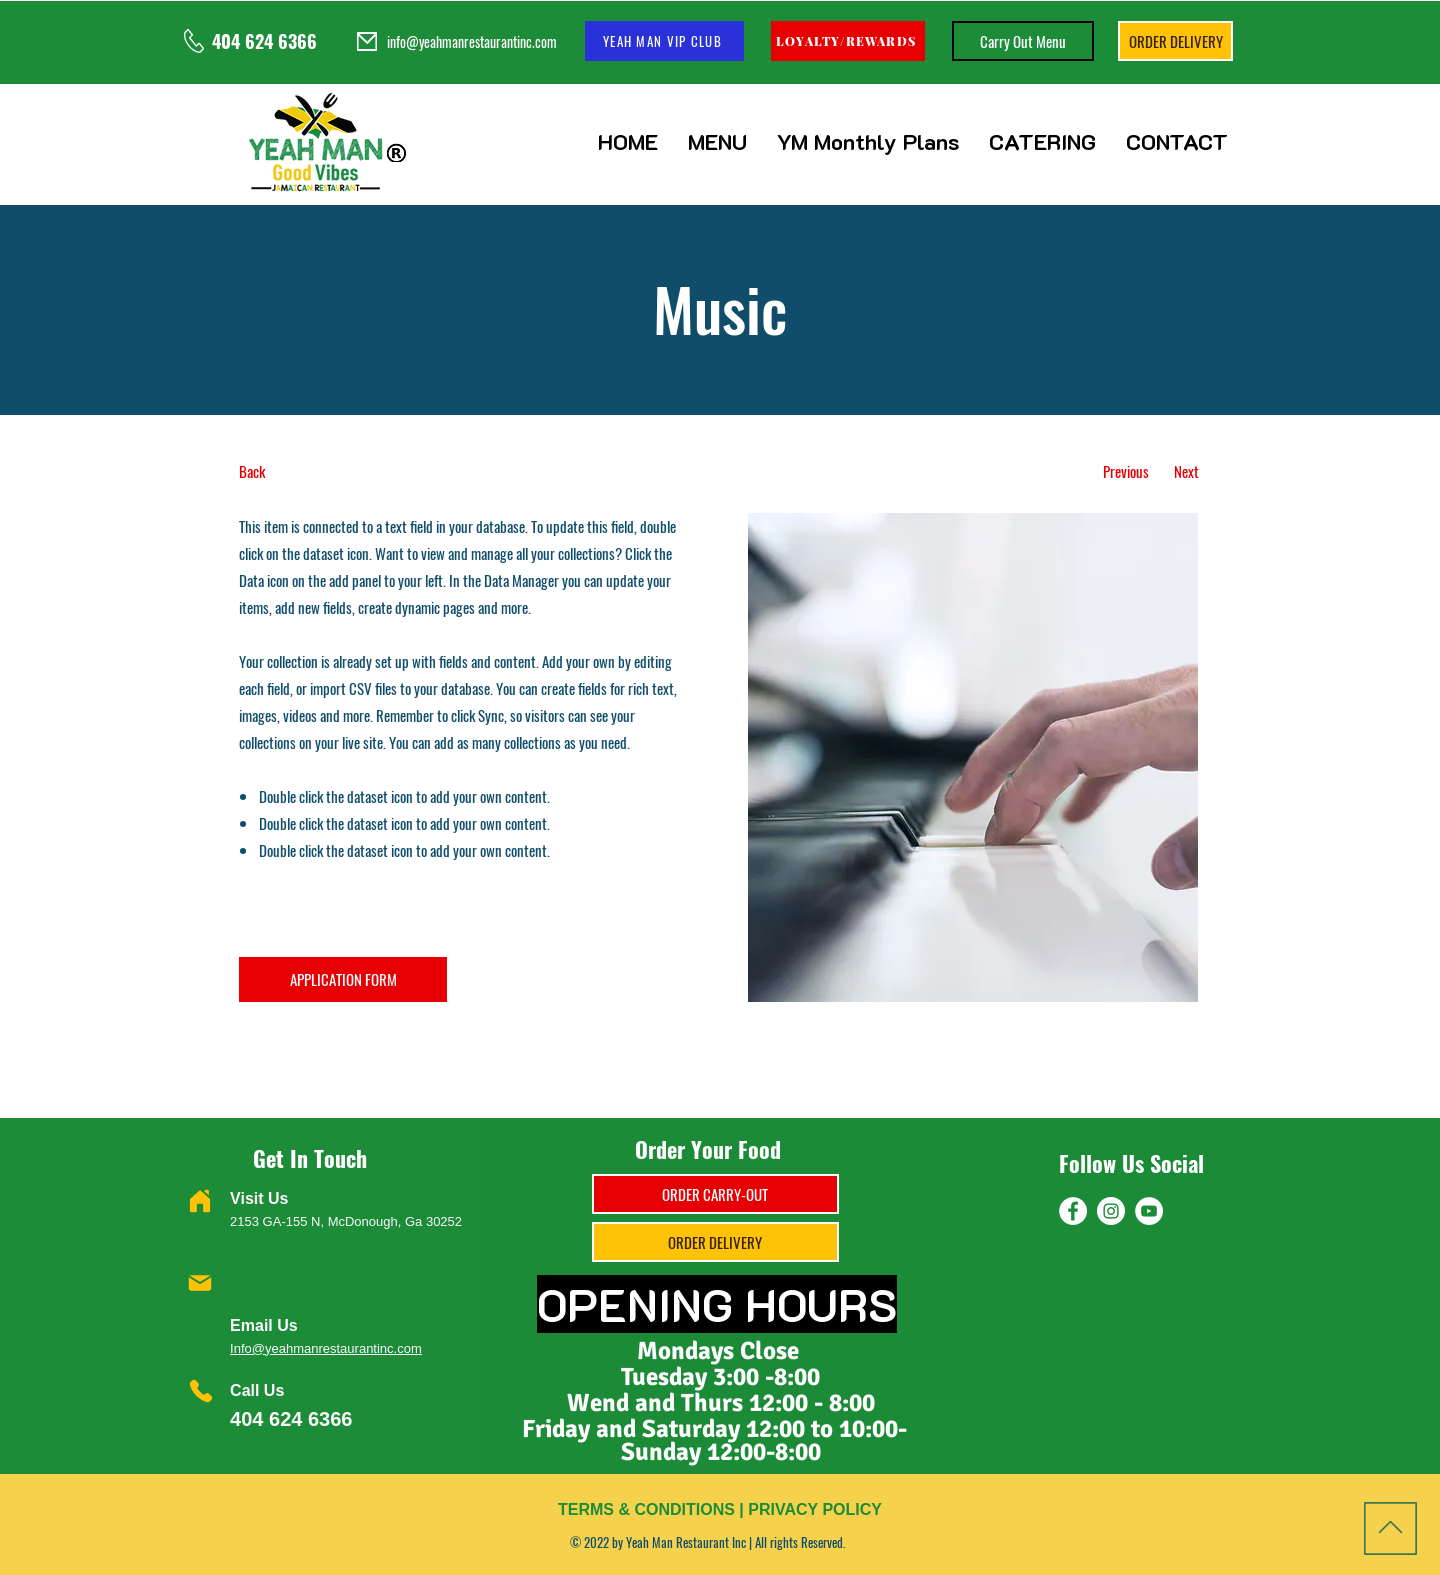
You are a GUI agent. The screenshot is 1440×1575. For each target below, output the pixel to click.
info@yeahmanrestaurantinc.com (472, 41)
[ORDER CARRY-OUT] (715, 1194)
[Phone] (200, 1391)
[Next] (1186, 471)
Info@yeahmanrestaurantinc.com (326, 1348)
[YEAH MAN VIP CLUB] (664, 41)
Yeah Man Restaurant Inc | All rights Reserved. (735, 1542)
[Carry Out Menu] (1023, 41)
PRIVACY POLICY (815, 1509)
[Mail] (199, 1283)
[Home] (199, 1201)
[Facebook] (1073, 1211)
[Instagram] (1111, 1211)
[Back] (313, 471)
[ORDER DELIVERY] (1175, 41)
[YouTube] (1149, 1211)
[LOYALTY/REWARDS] (848, 41)
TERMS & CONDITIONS (646, 1509)
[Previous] (1125, 471)
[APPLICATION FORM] (343, 979)
